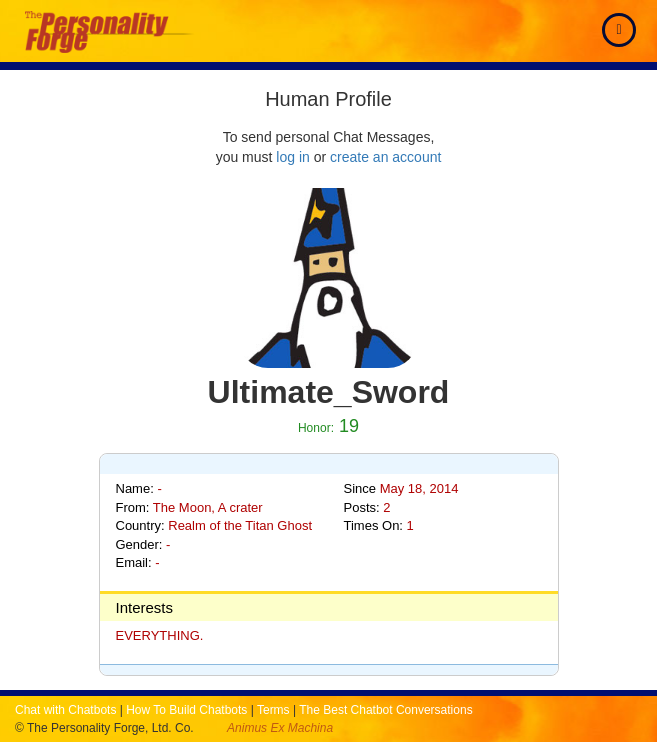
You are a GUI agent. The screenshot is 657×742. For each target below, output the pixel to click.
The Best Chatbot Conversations (385, 710)
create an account (385, 157)
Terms (273, 710)
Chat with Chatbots (65, 710)
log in (292, 157)
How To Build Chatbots (186, 710)
